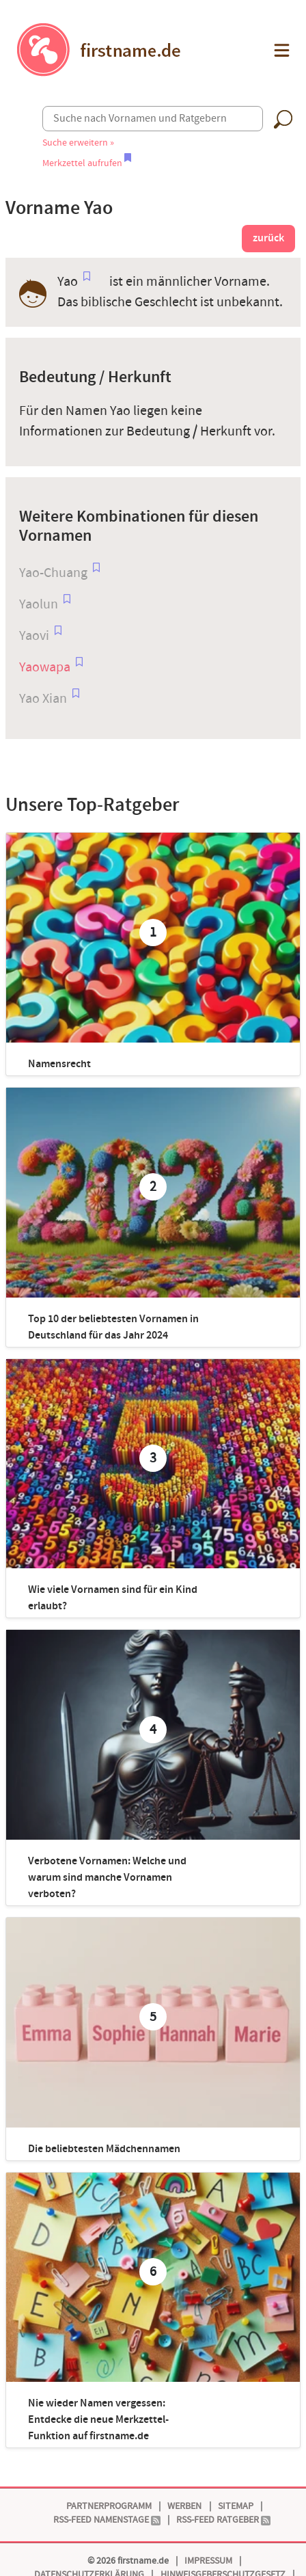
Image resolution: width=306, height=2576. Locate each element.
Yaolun (38, 604)
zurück (268, 238)
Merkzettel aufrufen (86, 163)
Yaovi (34, 636)
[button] (280, 50)
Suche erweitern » (78, 142)
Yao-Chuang (53, 573)
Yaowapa (44, 667)
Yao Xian (43, 699)
